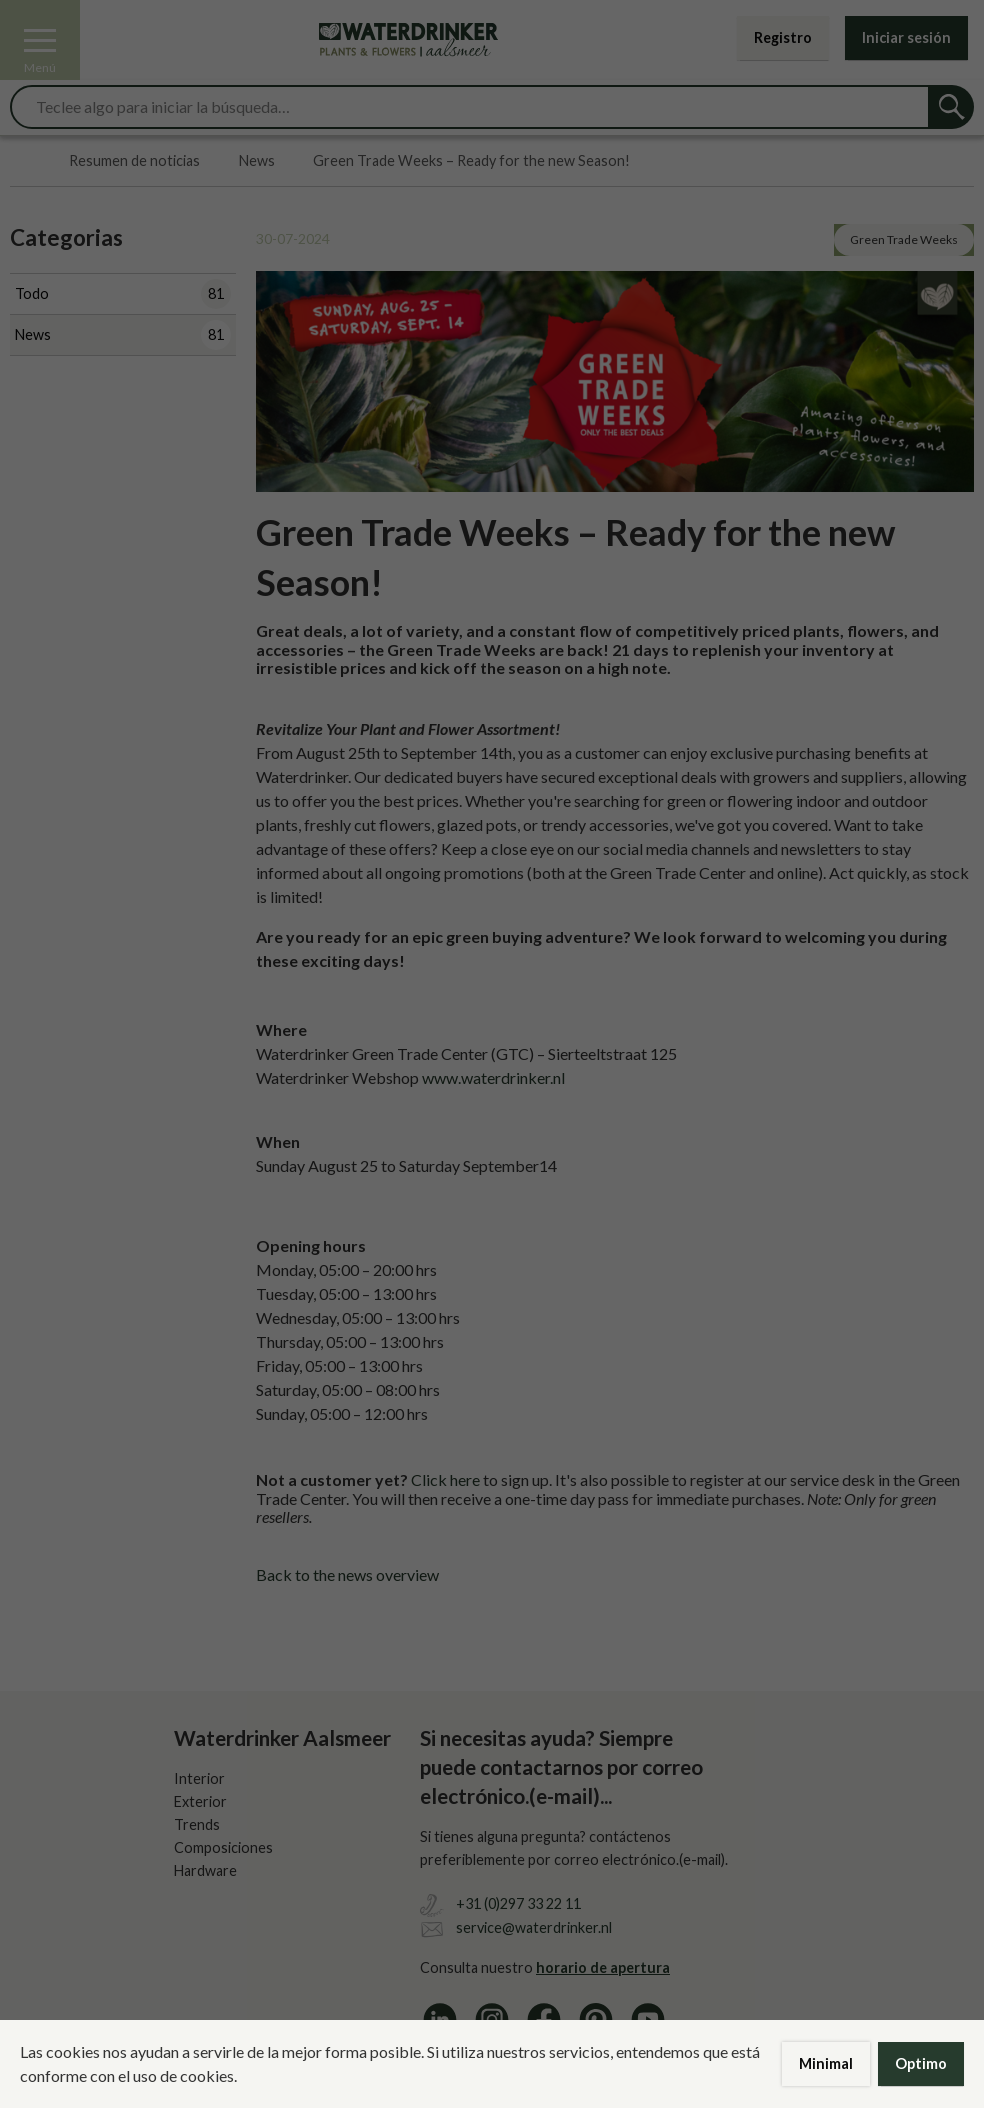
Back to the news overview (347, 1574)
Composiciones (223, 1847)
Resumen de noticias (134, 161)
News (257, 161)
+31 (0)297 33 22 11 (518, 1903)
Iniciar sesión (906, 37)
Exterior (200, 1801)
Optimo (921, 2063)
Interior (199, 1778)
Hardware (205, 1870)
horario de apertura (603, 1967)
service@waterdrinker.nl (534, 1927)
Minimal (826, 2063)
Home (20, 161)
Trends (197, 1824)
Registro (783, 37)
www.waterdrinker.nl (493, 1077)
